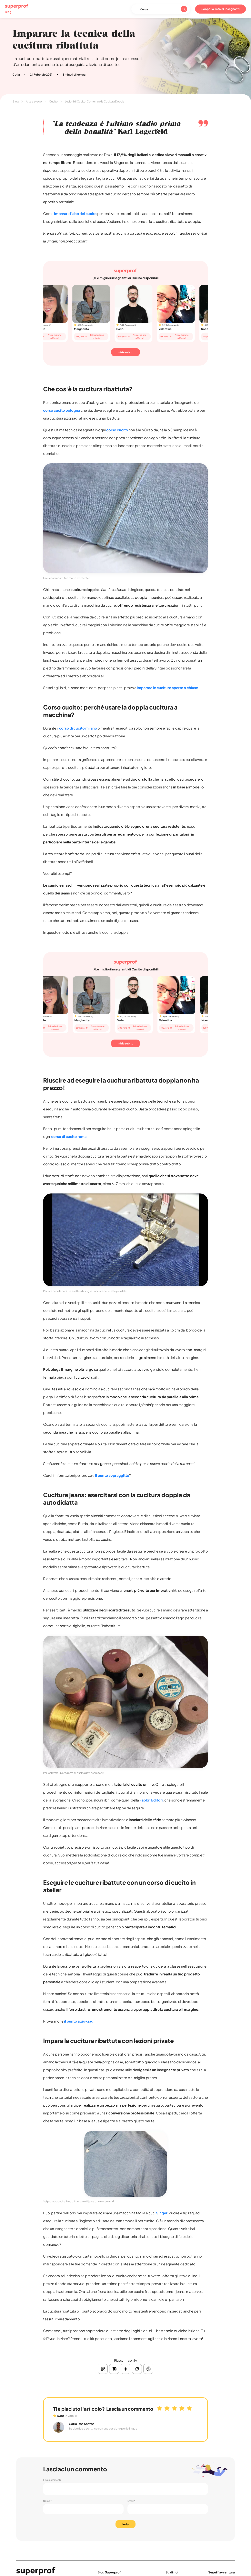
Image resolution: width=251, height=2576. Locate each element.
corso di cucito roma (68, 1136)
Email (131, 2500)
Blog (16, 101)
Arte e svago (34, 101)
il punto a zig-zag (79, 2021)
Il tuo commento (52, 2479)
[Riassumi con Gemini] (125, 2369)
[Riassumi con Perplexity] (148, 2369)
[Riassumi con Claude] (114, 2369)
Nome (47, 2500)
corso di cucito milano (78, 728)
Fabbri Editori (151, 1800)
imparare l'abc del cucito (75, 213)
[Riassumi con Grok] (137, 2369)
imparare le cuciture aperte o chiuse (167, 687)
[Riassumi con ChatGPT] (103, 2369)
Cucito (53, 101)
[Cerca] (184, 9)
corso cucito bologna (61, 410)
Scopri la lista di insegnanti (220, 9)
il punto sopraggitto (112, 1475)
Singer (161, 2213)
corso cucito (117, 430)
